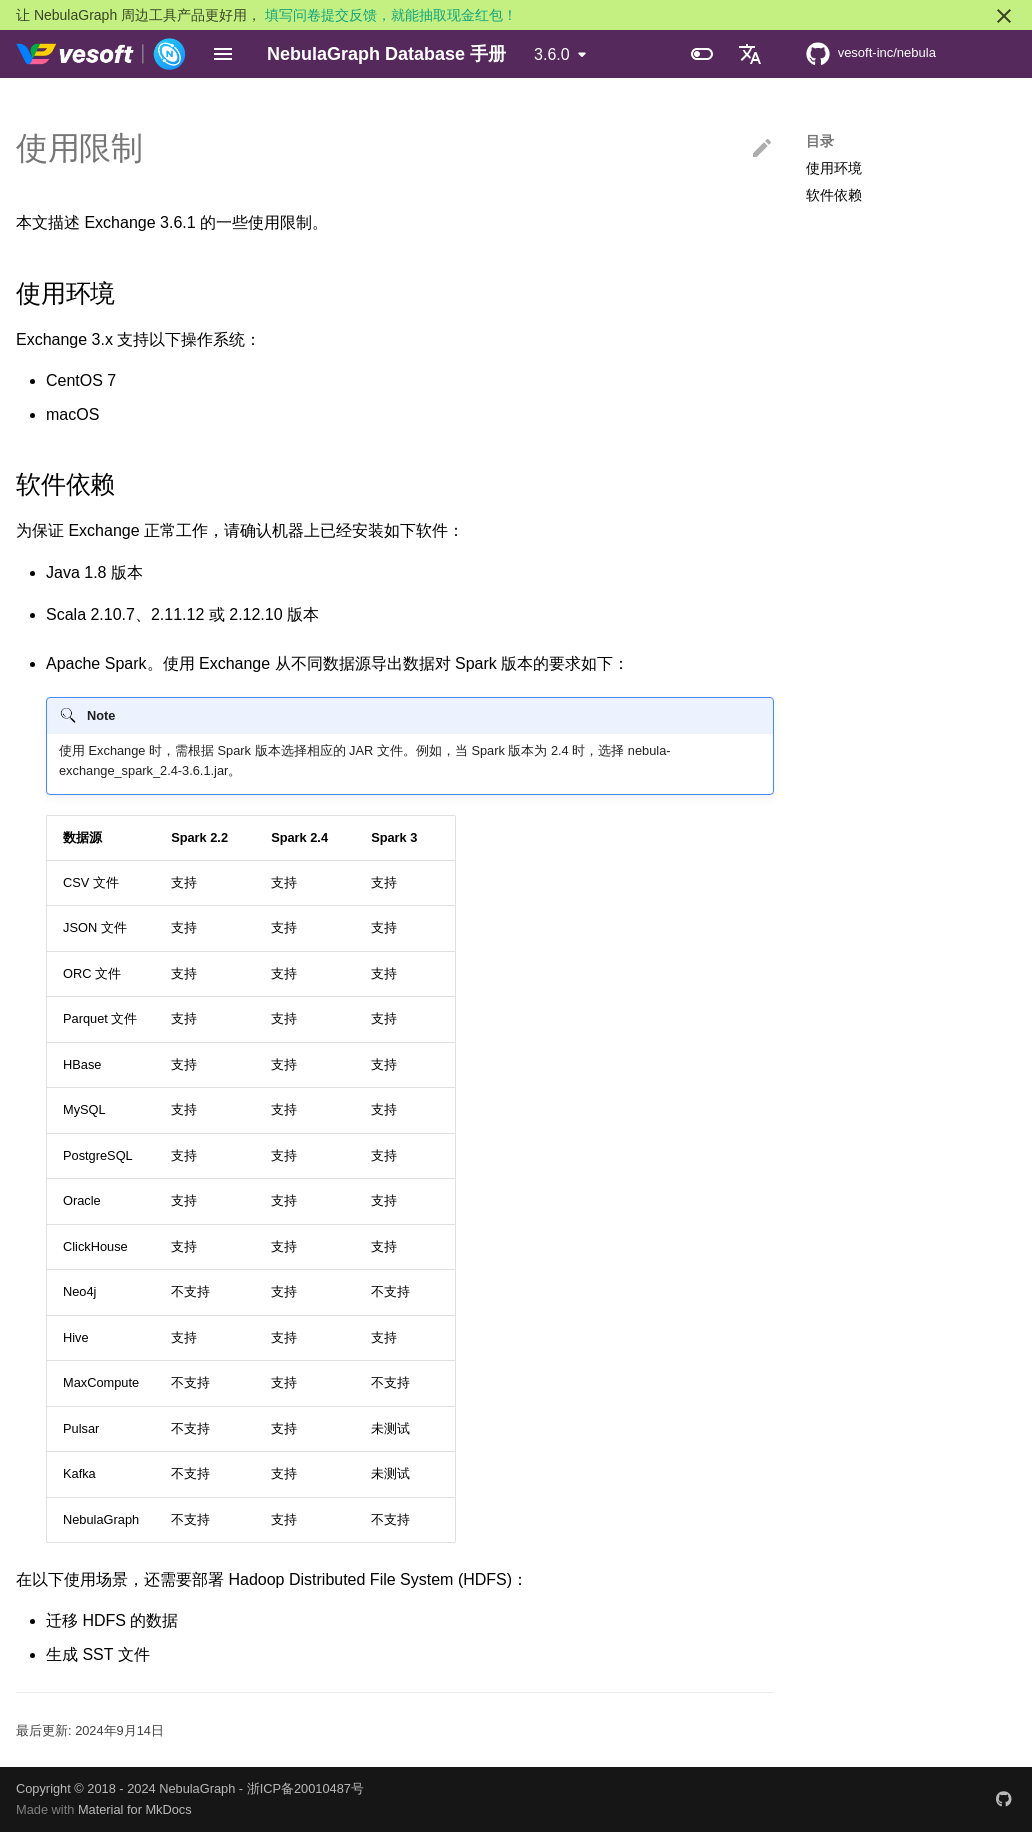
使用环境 (834, 168)
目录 (820, 141)
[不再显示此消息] (1004, 16)
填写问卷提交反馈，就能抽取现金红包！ (391, 15)
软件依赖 (834, 195)
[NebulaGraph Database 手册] (101, 54)
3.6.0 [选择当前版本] (552, 54)
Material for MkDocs (135, 1809)
